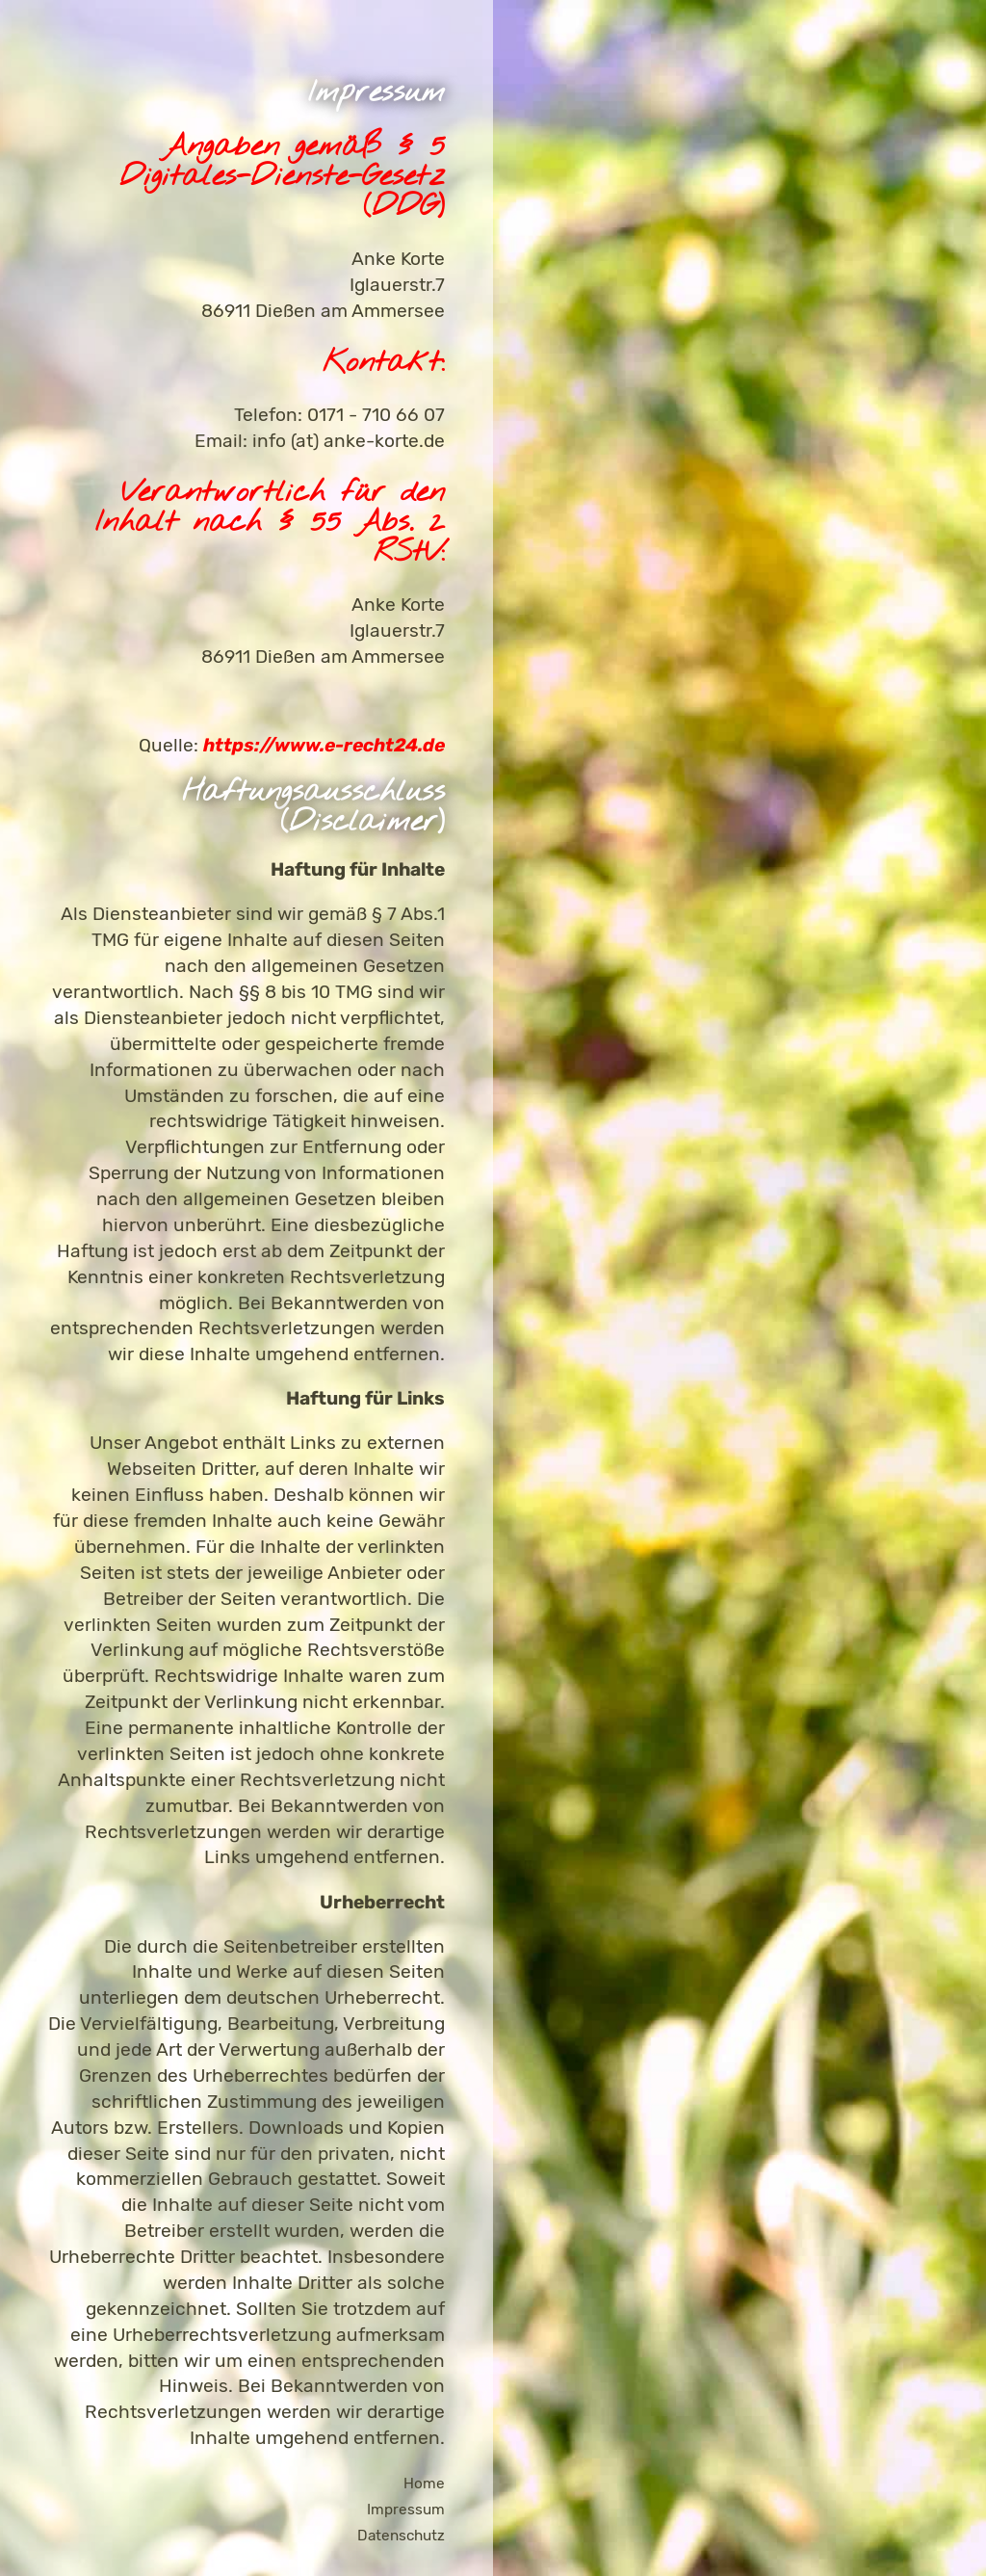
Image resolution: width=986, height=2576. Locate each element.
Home (424, 2483)
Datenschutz (401, 2535)
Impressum (406, 2509)
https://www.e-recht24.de (324, 745)
